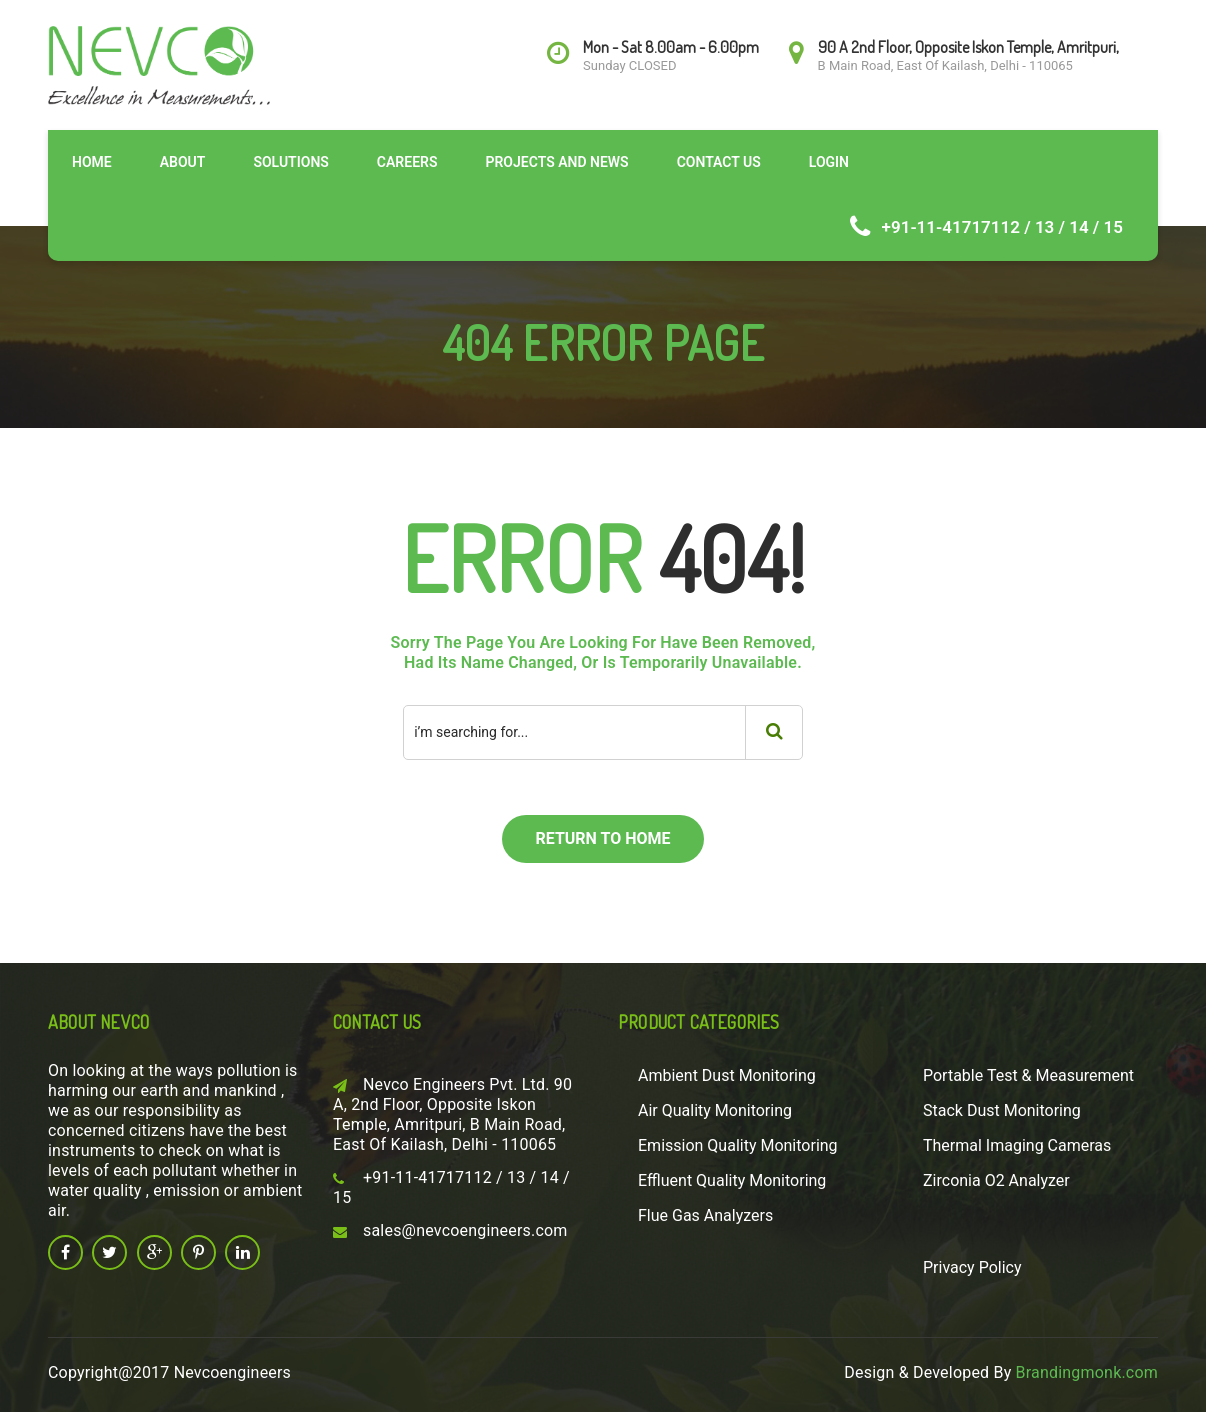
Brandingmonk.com (1087, 1372)
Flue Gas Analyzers (705, 1215)
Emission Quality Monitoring (738, 1145)
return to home (602, 838)
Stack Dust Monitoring (1002, 1110)
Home (92, 162)
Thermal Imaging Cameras (1017, 1145)
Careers (407, 162)
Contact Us (719, 162)
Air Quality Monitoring (715, 1110)
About (183, 162)
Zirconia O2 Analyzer (996, 1180)
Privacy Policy (972, 1267)
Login (829, 162)
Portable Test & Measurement (1028, 1075)
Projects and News (556, 162)
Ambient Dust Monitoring (727, 1075)
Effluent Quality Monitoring (732, 1180)
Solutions (290, 162)
